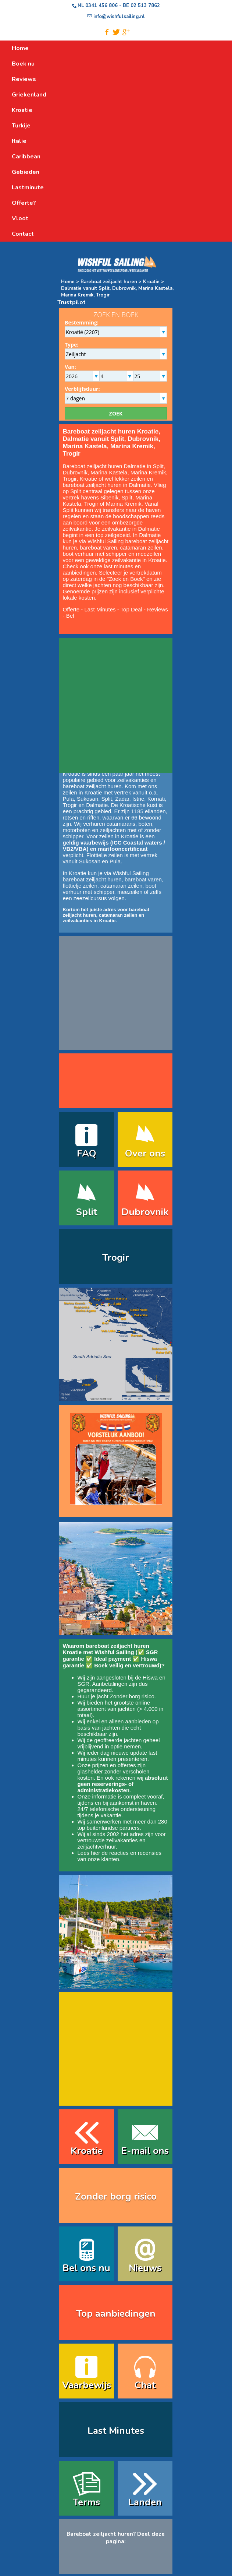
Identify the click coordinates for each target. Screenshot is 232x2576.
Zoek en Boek (126, 579)
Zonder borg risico (132, 1696)
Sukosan (87, 799)
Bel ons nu (86, 2267)
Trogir (91, 504)
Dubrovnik (144, 1211)
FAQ (86, 1153)
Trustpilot (71, 302)
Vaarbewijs (86, 2385)
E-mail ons (145, 2150)
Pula (68, 799)
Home (68, 281)
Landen (145, 2502)
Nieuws (145, 2267)
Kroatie (151, 281)
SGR (84, 1684)
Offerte (71, 609)
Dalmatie (140, 485)
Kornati (156, 799)
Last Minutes (99, 609)
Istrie (138, 799)
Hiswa (150, 1677)
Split (127, 497)
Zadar (122, 799)
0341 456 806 (101, 5)
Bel (70, 616)
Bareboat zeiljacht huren (109, 281)
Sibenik (109, 497)
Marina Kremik (124, 504)
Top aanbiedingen (116, 2313)
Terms (86, 2502)
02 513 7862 (145, 5)
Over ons (145, 1153)
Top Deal (131, 609)
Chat (145, 2385)
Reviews (157, 609)
